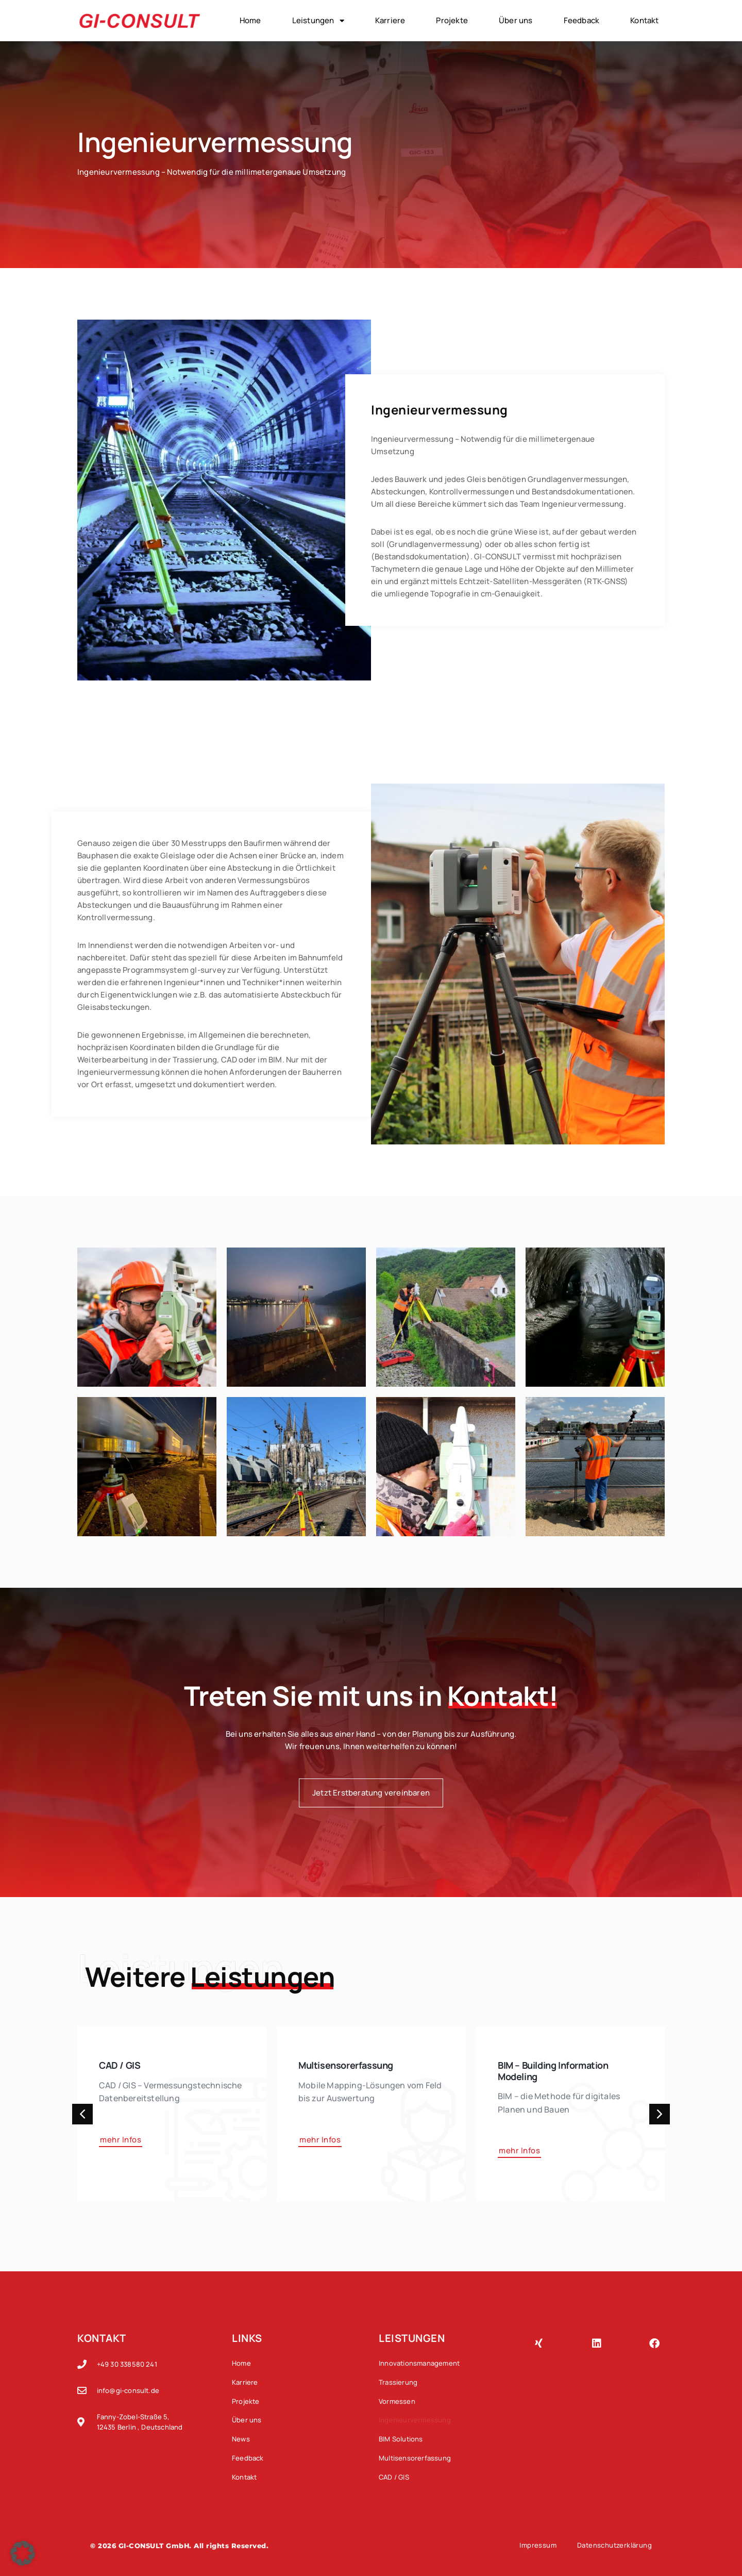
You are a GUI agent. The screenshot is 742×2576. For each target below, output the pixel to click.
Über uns (516, 20)
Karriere (390, 20)
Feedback (582, 20)
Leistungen (318, 21)
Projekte (452, 20)
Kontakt (644, 20)
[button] (82, 2114)
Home (250, 20)
